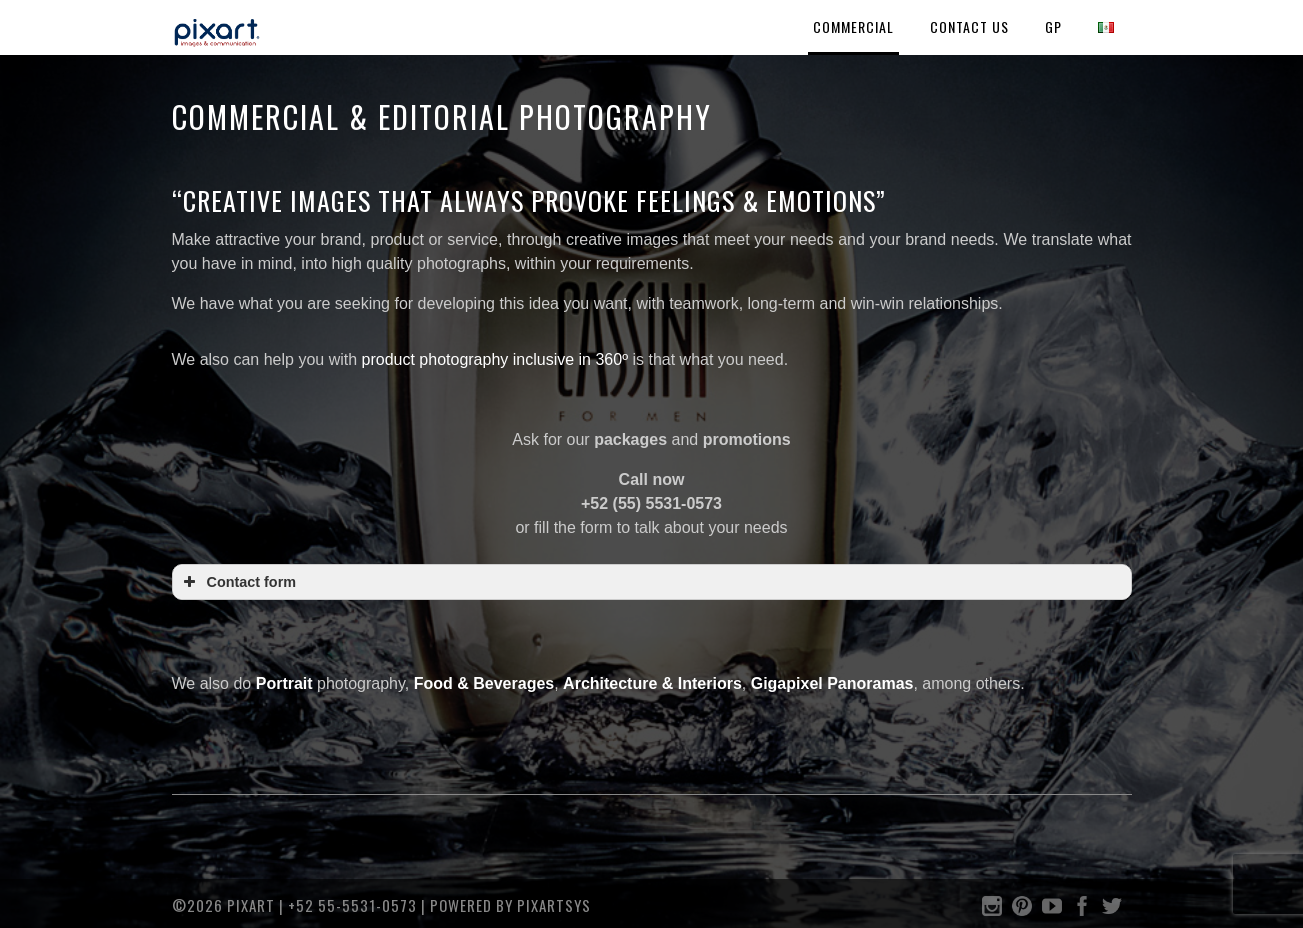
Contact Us (969, 26)
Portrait (284, 683)
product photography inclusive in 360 (492, 359)
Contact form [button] (238, 582)
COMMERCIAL (853, 26)
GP (1053, 26)
